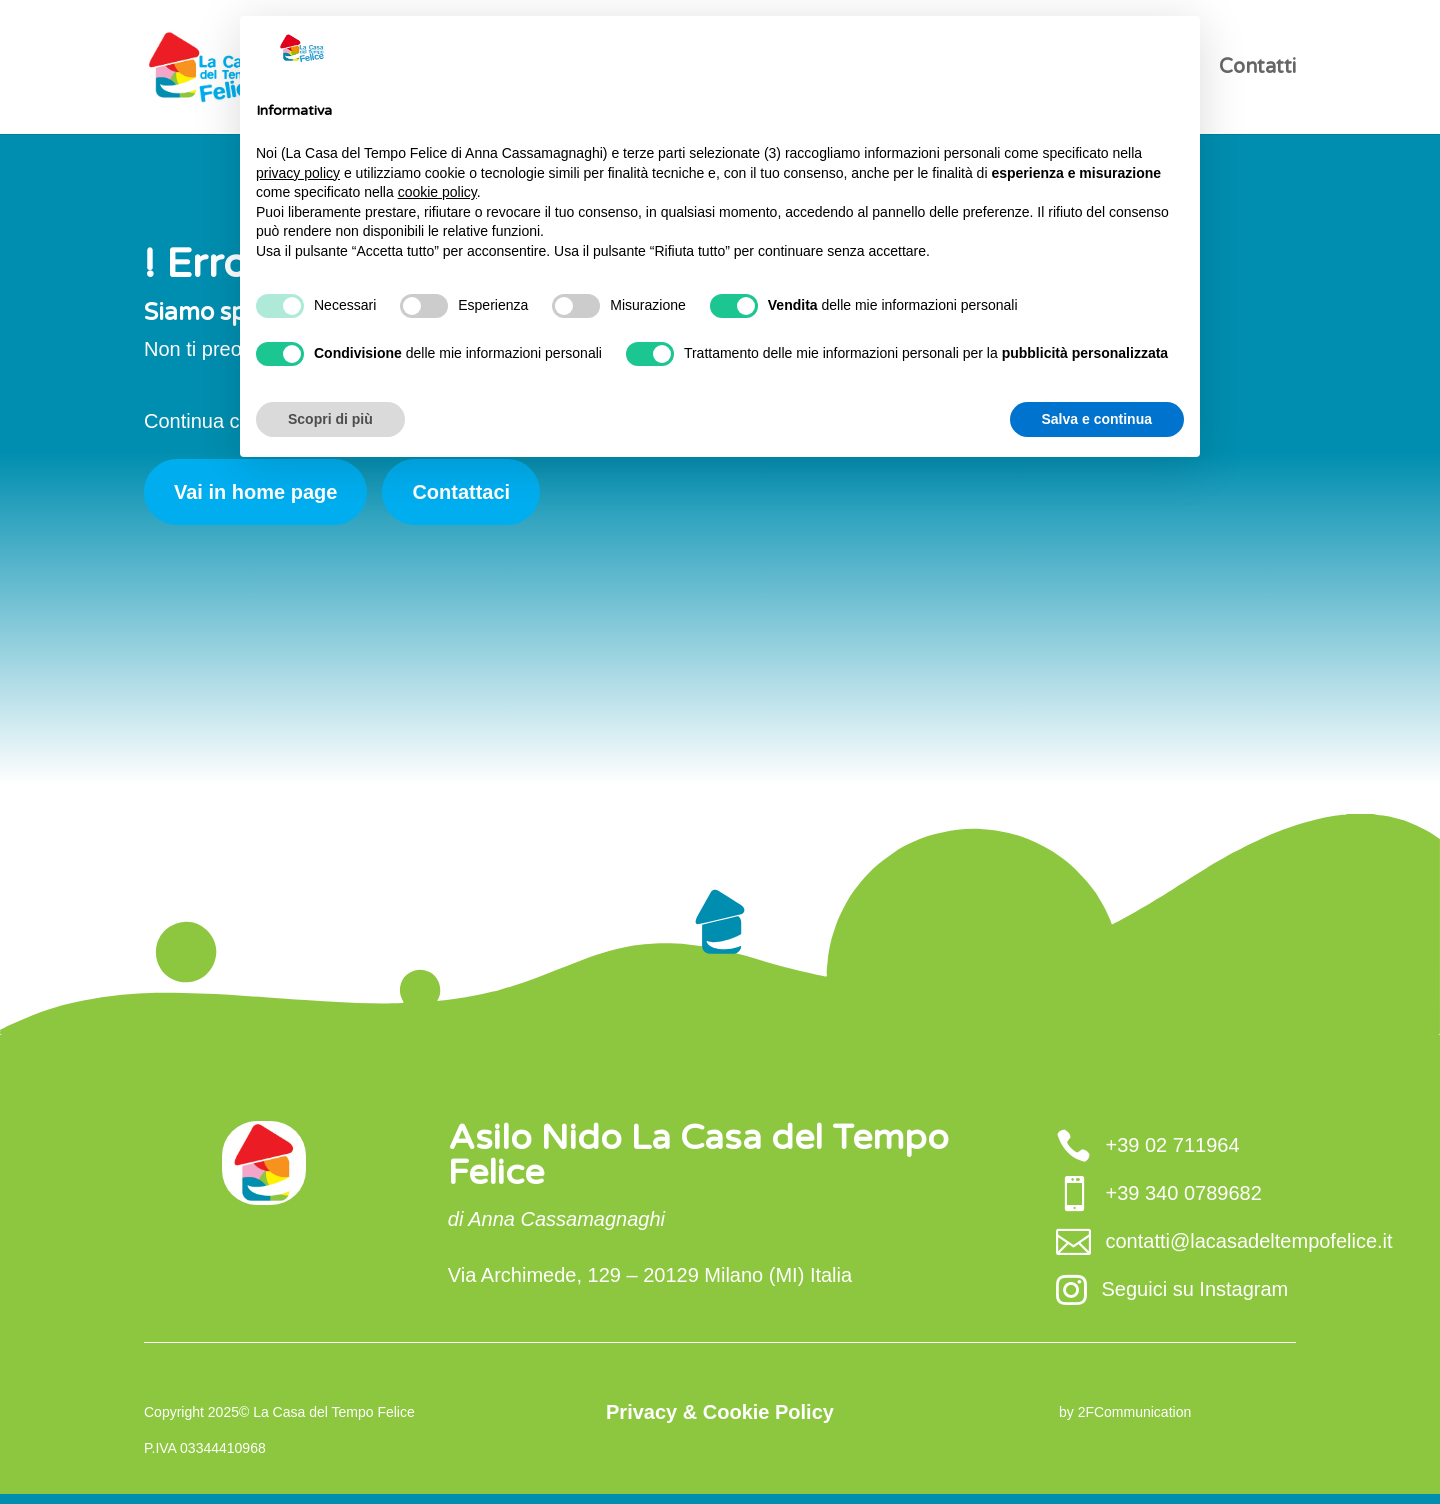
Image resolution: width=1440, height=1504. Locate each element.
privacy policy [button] (298, 173)
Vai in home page (255, 492)
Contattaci (461, 492)
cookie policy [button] (437, 192)
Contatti (1257, 69)
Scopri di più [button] (330, 419)
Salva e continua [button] (1097, 419)
